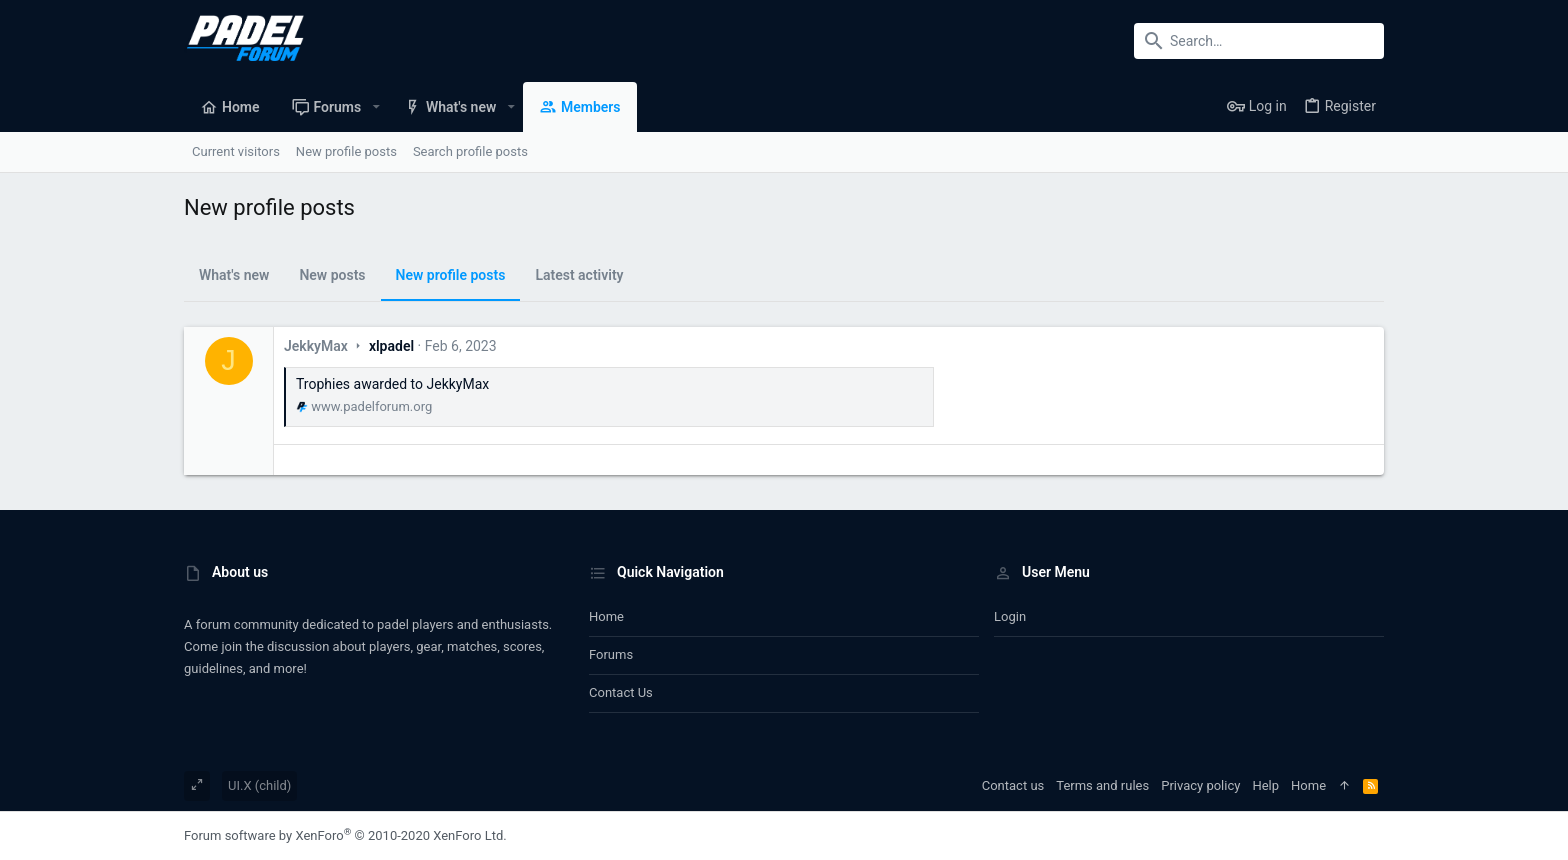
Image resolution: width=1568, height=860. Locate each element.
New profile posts (451, 275)
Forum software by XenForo (345, 835)
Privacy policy (1200, 785)
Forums (611, 654)
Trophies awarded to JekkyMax (392, 384)
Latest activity (579, 275)
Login (1010, 616)
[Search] (1259, 41)
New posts (332, 275)
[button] (375, 107)
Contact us (621, 692)
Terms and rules (1102, 785)
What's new (234, 275)
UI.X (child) (259, 785)
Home (606, 616)
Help (1265, 785)
